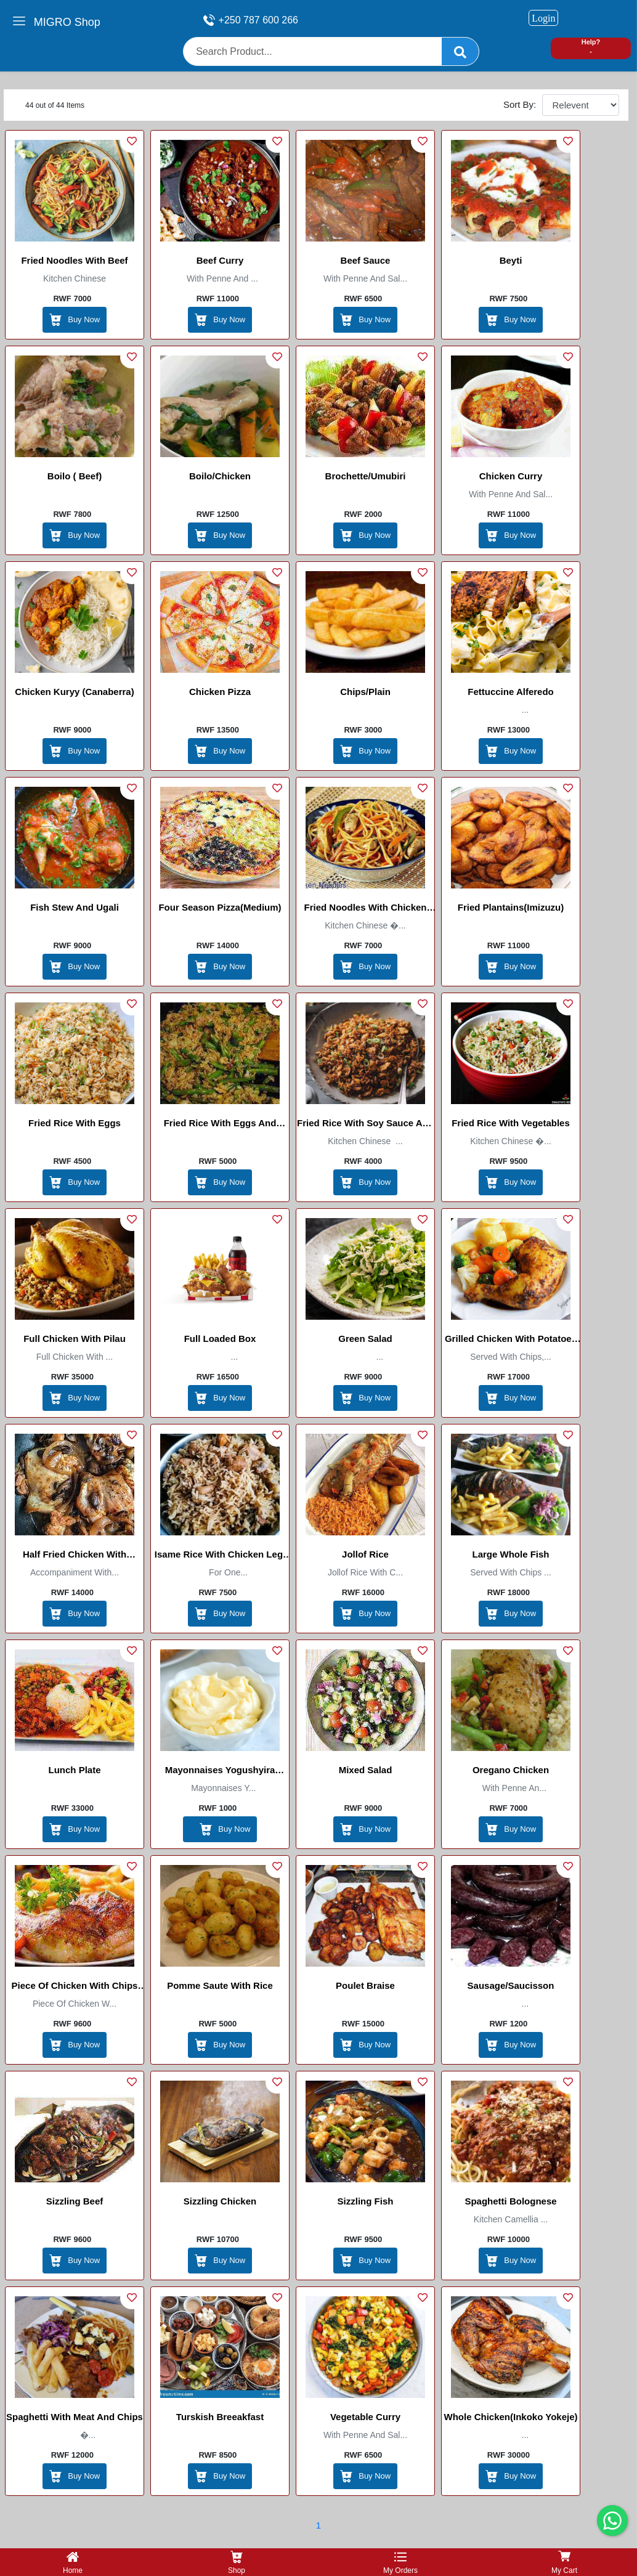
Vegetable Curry (365, 2416)
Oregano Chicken (511, 1770)
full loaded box (220, 1338)
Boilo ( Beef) (74, 476)
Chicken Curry (511, 476)
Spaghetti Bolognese (510, 2201)
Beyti (511, 260)
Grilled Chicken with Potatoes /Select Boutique (511, 1340)
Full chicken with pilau (74, 1338)
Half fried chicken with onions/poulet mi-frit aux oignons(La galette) (74, 1556)
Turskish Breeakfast (220, 2416)
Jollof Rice (365, 1554)
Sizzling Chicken (220, 2201)
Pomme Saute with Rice (220, 1985)
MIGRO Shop (67, 22)
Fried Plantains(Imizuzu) (511, 907)
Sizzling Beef (74, 2201)
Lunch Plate (74, 1770)
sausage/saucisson (511, 1985)
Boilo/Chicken (220, 476)
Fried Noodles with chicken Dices (365, 909)
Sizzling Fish (366, 2201)
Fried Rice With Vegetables (511, 1123)
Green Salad (365, 1338)
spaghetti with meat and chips (74, 2416)
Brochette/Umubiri (365, 476)
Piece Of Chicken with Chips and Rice (75, 1987)
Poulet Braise (365, 1985)
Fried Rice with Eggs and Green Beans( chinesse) (220, 1125)
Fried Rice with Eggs (74, 1123)
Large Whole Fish (510, 1554)
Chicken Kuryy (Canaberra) (74, 691)
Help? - (591, 46)
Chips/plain (365, 691)
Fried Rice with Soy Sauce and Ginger (365, 1125)
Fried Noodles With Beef (74, 260)
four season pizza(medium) (219, 907)
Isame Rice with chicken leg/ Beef (220, 1556)
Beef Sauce (366, 260)
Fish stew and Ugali (74, 907)
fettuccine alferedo (510, 691)
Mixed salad (365, 1770)
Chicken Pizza (220, 691)
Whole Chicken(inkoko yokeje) (511, 2416)
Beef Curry (220, 260)
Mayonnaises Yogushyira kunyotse (220, 1772)
